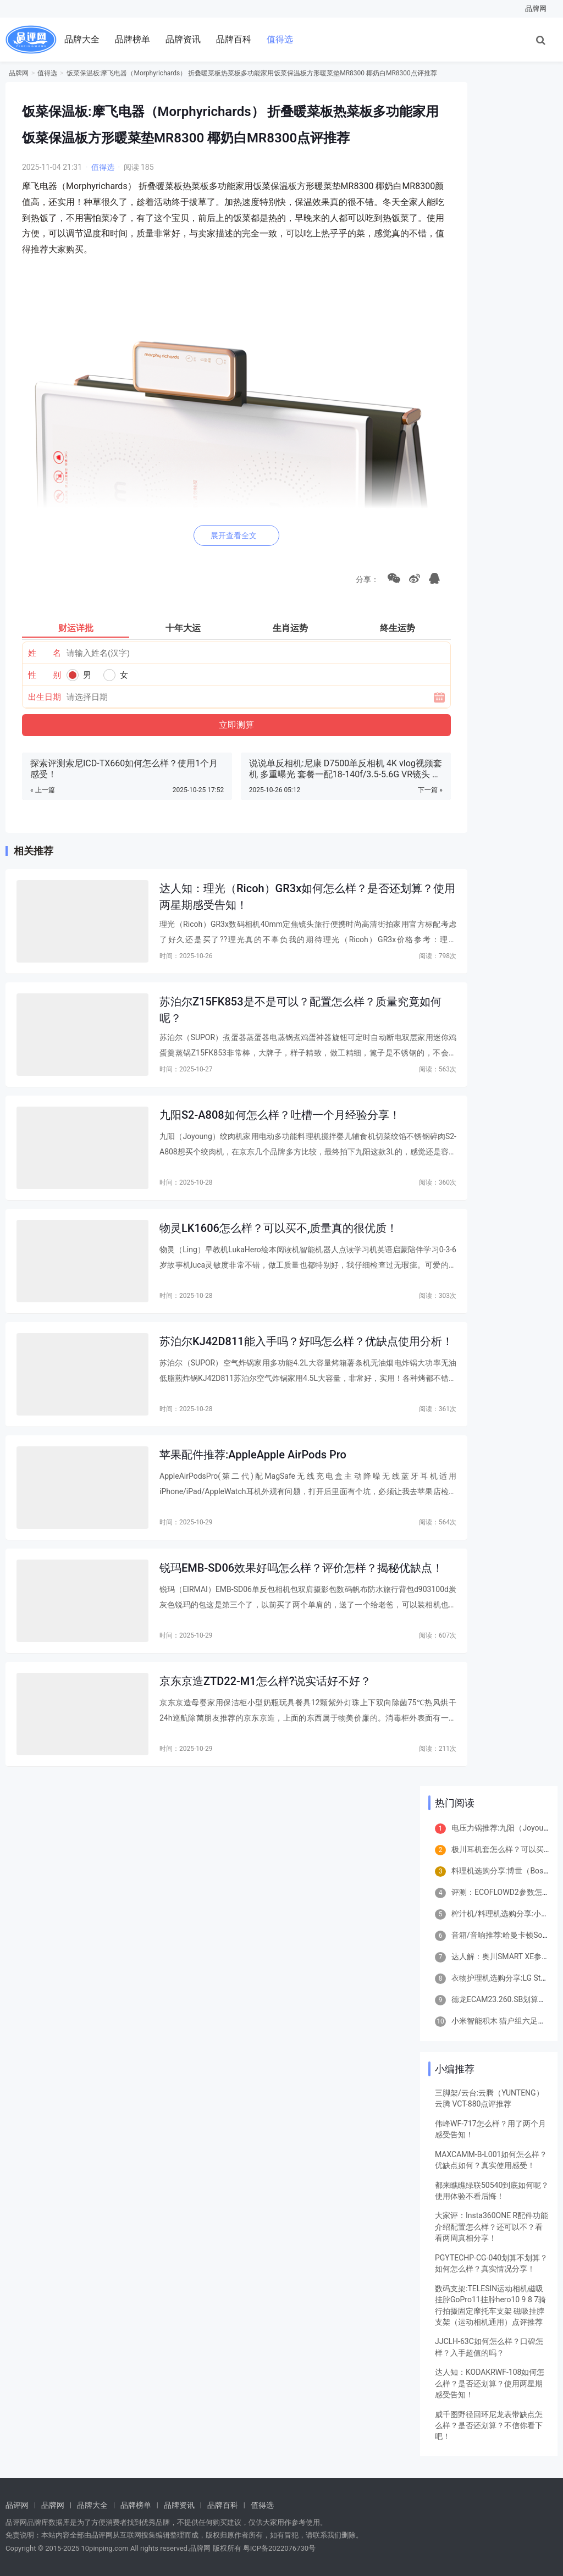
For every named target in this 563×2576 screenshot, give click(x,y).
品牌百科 (233, 39)
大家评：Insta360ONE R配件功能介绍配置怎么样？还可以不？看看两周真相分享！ (491, 2226)
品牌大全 (82, 39)
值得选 (280, 39)
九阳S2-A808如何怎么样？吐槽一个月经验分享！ (279, 1114)
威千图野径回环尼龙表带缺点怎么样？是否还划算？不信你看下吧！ (489, 2425)
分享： (365, 579)
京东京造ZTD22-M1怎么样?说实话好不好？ (265, 1681)
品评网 (17, 2505)
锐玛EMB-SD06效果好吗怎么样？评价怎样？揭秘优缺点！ (301, 1567)
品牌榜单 (132, 39)
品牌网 (536, 8)
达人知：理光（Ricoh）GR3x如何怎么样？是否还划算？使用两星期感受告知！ (307, 896)
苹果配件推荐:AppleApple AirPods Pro (252, 1454)
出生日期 (44, 697)
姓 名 (45, 653)
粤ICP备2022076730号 (279, 2548)
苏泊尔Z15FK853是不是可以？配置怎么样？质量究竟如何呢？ (300, 1009)
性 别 (45, 675)
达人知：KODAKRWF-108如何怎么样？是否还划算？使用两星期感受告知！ (489, 2383)
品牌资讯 (183, 39)
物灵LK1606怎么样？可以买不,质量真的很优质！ (278, 1228)
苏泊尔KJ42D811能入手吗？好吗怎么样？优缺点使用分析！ (306, 1341)
